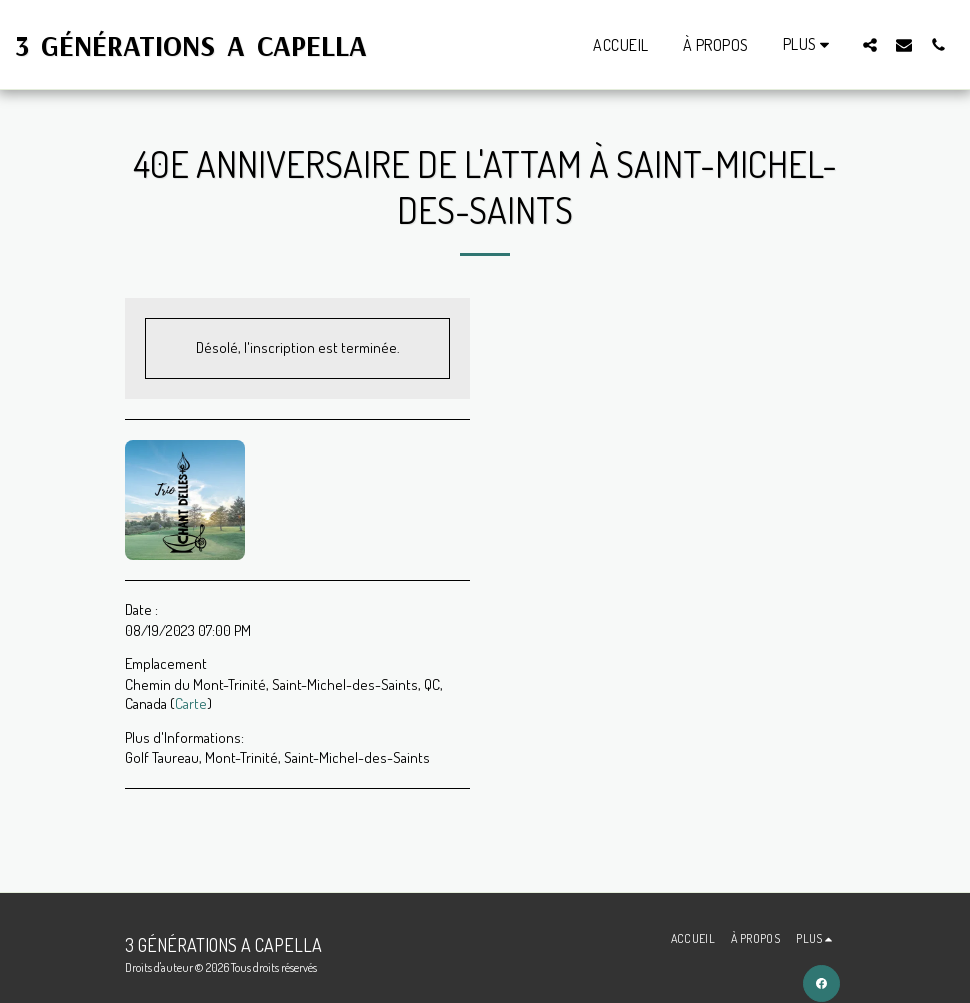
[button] (870, 44)
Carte (191, 703)
